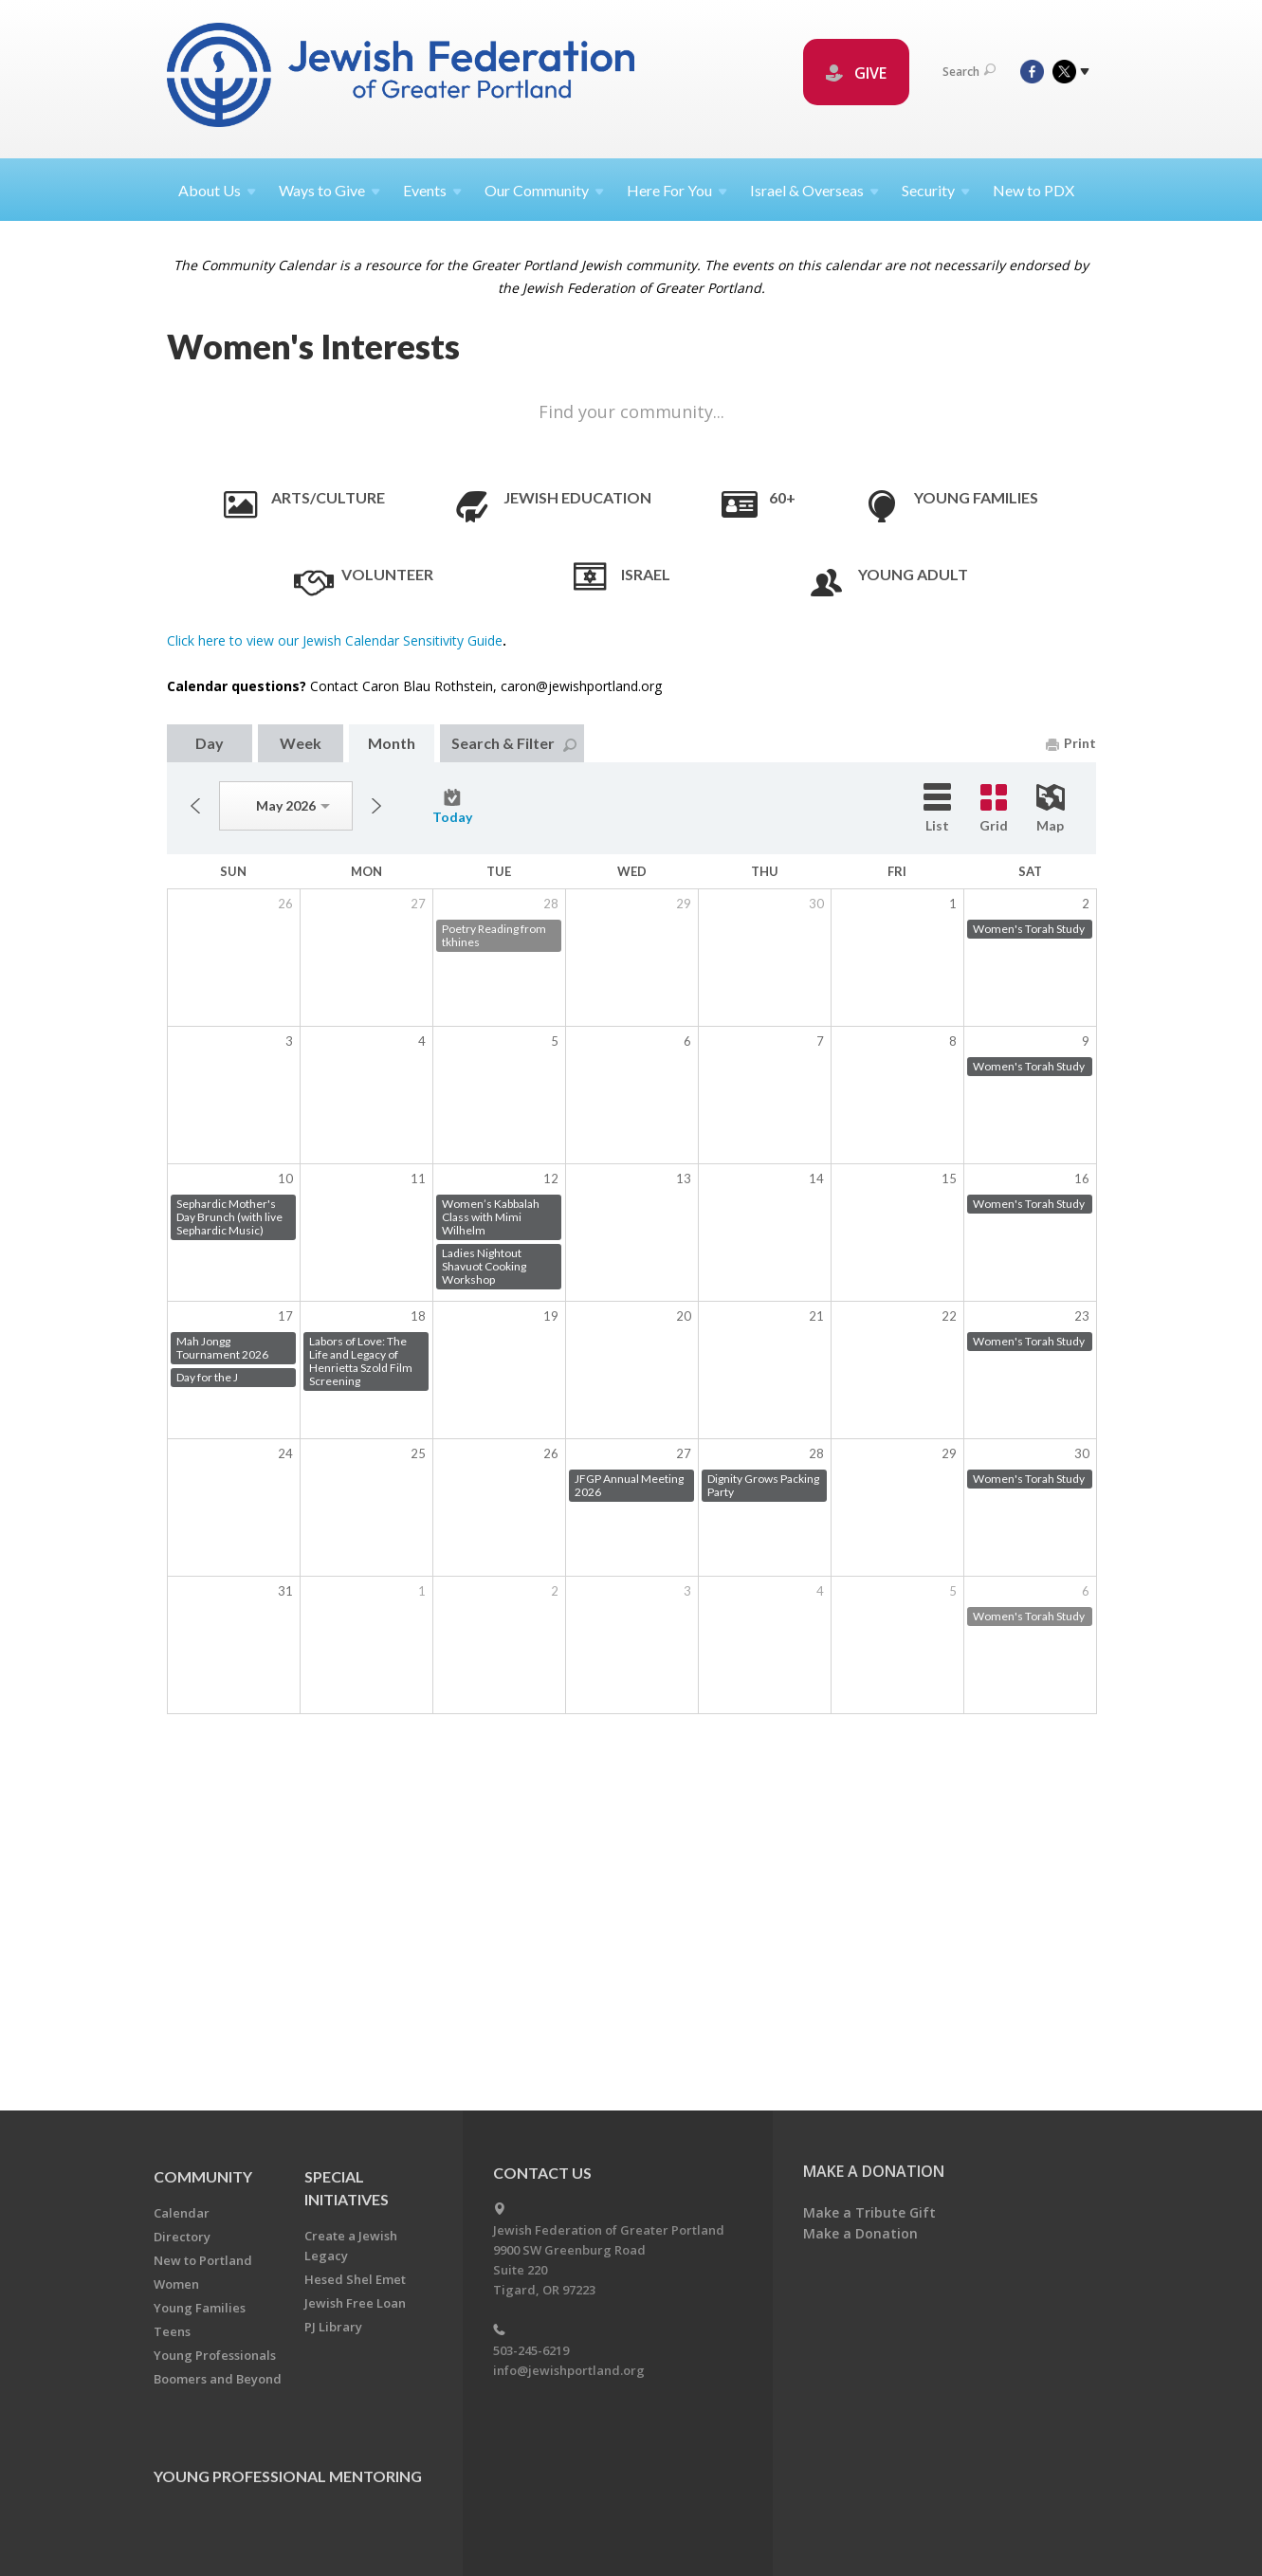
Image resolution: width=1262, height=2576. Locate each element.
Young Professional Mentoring (288, 2476)
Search (969, 72)
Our (544, 190)
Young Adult (913, 574)
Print (1071, 743)
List (937, 808)
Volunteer (387, 574)
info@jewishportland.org (569, 2370)
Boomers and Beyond (218, 2378)
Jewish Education (577, 497)
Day (209, 743)
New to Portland (203, 2260)
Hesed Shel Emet (355, 2279)
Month (391, 743)
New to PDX (1033, 190)
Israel (645, 574)
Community (203, 2176)
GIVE (856, 73)
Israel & (814, 190)
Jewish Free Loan (355, 2302)
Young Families (976, 497)
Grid (993, 808)
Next (376, 805)
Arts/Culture (328, 497)
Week (300, 743)
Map (1050, 808)
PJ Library (333, 2326)
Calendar (182, 2212)
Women (176, 2284)
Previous (195, 805)
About (217, 190)
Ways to (329, 190)
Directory (182, 2236)
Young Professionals (215, 2355)
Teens (172, 2331)
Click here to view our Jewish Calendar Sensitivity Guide (335, 640)
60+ (782, 497)
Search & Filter (513, 743)
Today (452, 807)
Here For (677, 190)
